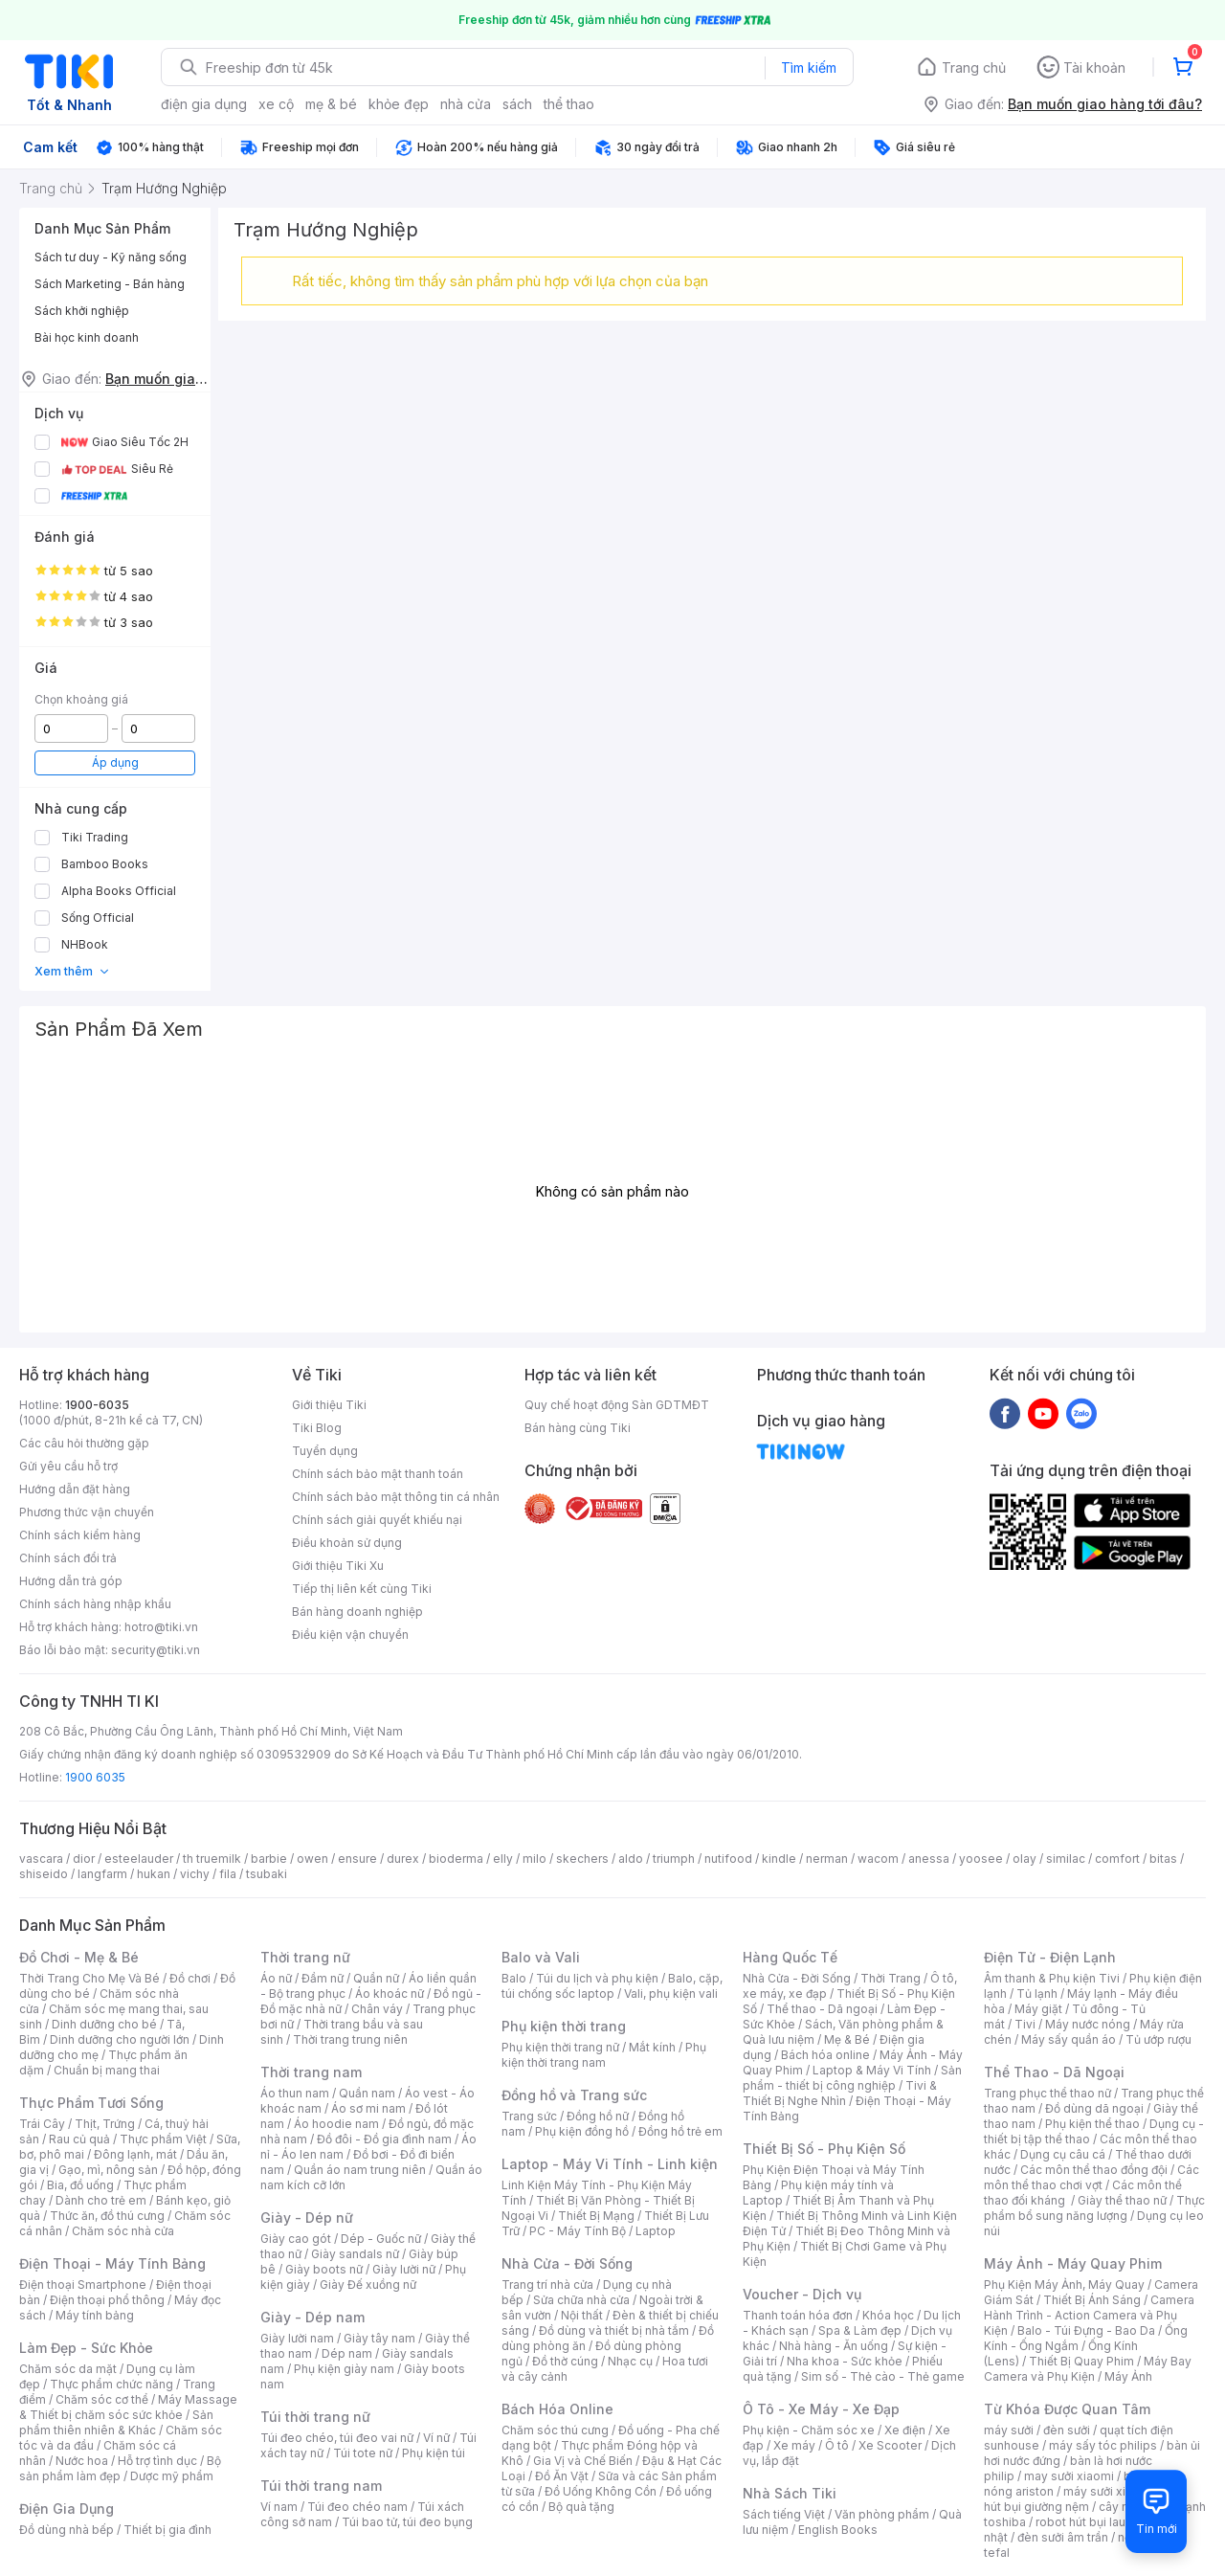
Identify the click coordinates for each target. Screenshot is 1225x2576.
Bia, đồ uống (80, 2185)
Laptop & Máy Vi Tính (872, 2070)
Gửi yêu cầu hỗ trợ (68, 1466)
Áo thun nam (294, 2093)
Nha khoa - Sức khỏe (844, 2361)
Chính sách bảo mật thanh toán (377, 1474)
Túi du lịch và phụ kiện (597, 1978)
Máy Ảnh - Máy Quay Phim (1073, 2263)
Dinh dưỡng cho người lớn (119, 2039)
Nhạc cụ (630, 2361)
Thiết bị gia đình (167, 2529)
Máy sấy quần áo (1068, 2039)
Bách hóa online (825, 2055)
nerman (827, 1858)
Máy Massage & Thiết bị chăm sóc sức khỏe (128, 2407)
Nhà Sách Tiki (789, 2493)
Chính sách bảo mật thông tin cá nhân (396, 1497)
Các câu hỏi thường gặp (84, 1443)
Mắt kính (652, 2047)
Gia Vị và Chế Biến (583, 2460)
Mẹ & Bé (847, 2039)
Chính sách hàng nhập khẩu (95, 1604)
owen (312, 1858)
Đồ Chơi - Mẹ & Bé (79, 1957)
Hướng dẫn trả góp (70, 1581)
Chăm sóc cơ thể (102, 2399)
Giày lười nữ (403, 2269)
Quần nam (367, 2093)
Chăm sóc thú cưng (555, 2430)
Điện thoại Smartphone (82, 2284)
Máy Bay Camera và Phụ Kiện (1088, 2369)
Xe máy (794, 2445)
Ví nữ (436, 2437)
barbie (269, 1858)
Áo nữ (276, 1978)
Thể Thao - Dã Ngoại (1054, 2072)
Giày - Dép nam (312, 2317)
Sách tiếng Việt (784, 2514)
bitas (1163, 1858)
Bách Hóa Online (557, 2409)
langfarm (102, 1874)
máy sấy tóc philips (1103, 2445)
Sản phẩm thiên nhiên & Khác (116, 2422)
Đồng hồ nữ (598, 2116)
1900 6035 (95, 1777)
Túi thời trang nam (321, 2485)
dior (84, 1858)
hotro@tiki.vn (161, 1627)
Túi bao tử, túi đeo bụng (407, 2522)
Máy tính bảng (95, 2315)
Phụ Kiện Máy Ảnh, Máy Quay (1064, 2284)
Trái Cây (42, 2124)
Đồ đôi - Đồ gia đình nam (384, 2139)
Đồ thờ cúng (565, 2361)
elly (503, 1858)
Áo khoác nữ (389, 1993)
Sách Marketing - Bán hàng (109, 284)
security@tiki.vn (155, 1650)
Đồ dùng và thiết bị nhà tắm (614, 2330)
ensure (357, 1858)
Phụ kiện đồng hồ (582, 2131)
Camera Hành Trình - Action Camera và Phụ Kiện (1089, 2315)
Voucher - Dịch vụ (802, 2294)
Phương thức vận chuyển (86, 1512)
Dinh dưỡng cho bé (104, 2024)
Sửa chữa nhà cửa (581, 2300)
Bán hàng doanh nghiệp (357, 1611)
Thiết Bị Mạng (596, 2215)
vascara (41, 1858)
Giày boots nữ (324, 2269)
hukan (153, 1874)
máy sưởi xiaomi (1108, 2491)
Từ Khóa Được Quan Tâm (1067, 2409)
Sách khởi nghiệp (81, 310)
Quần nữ (376, 1978)
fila (227, 1874)
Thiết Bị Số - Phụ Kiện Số (824, 2148)
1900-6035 (97, 1405)
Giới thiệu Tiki (329, 1405)
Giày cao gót (295, 2238)
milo (534, 1858)
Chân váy (377, 2009)
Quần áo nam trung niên (360, 2169)
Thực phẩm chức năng (111, 2384)
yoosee (981, 1858)
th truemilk (212, 1858)
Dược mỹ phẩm (171, 2476)
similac (1065, 1858)
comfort (1117, 1858)
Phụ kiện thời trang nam (603, 2055)
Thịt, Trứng (105, 2124)
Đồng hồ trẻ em (680, 2131)
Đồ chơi (190, 1978)
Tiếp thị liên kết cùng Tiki (362, 1588)
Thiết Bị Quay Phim (1081, 2361)
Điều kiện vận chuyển (350, 1634)
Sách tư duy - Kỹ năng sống (110, 257)
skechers (582, 1858)
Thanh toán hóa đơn (798, 2315)
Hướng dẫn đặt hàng (74, 1489)
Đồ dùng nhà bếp (66, 2529)
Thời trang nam (311, 2072)
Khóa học (888, 2315)
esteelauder (138, 1858)
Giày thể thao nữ (1122, 2200)
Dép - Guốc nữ (381, 2238)
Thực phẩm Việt (163, 2139)
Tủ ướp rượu (1158, 2039)
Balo (513, 1978)
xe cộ (276, 104)
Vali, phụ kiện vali (671, 1993)
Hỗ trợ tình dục (157, 2460)
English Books (838, 2529)
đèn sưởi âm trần (1062, 2537)
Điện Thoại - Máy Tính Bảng (112, 2263)
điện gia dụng (204, 104)
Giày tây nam (379, 2338)
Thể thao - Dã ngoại (822, 2009)
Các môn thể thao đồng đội (1094, 2169)
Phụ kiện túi (433, 2453)
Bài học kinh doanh (86, 337)
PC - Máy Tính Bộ (577, 2231)
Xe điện (904, 2430)
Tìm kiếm (808, 67)
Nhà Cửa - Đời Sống (567, 2263)
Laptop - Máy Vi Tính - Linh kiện (609, 2164)
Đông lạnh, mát (135, 2154)
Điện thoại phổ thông (107, 2300)
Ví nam (279, 2506)
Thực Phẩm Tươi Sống (91, 2102)
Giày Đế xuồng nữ (368, 2284)
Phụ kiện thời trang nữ (560, 2047)
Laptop (655, 2231)
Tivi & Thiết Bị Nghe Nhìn (840, 2093)
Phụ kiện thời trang (563, 2026)
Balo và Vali (540, 1957)
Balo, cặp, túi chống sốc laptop (612, 1986)
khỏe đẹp (398, 104)
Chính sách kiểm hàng (80, 1535)
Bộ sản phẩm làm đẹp (120, 2468)
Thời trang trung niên (350, 2039)
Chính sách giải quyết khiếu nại (377, 1519)
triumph (674, 1858)
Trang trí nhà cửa (547, 2284)
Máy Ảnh (1128, 2376)
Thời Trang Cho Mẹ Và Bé (89, 1978)
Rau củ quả (79, 2139)
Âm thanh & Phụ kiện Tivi (1052, 1978)
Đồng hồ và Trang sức (574, 2095)
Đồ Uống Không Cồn (601, 2491)
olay (1024, 1858)
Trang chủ (974, 67)
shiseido (43, 1874)
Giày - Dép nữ (306, 2217)
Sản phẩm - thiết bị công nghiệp (852, 2078)
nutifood (728, 1858)
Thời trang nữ (305, 1957)
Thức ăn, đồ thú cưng (107, 2215)
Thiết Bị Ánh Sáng (1092, 2300)
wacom (878, 1858)
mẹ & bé (331, 104)
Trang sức (529, 2116)
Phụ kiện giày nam (344, 2369)
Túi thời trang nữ (315, 2416)
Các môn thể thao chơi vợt (1091, 2177)
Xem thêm (72, 971)
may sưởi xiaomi (1069, 2476)
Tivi (1025, 2024)
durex (403, 1858)
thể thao (569, 104)
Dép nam (347, 2353)
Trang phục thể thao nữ (1047, 2093)
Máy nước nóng (1087, 2024)
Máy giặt (1038, 2009)
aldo (630, 1858)
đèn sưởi (1066, 2430)
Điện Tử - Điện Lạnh (1050, 1957)
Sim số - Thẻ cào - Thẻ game (883, 2376)
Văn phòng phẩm (882, 2514)
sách (517, 104)
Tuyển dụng (325, 1451)
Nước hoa (82, 2460)
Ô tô (837, 2445)
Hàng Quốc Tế (790, 1957)
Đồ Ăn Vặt (562, 2476)
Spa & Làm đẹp (860, 2330)
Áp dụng (115, 762)
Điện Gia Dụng (66, 2508)
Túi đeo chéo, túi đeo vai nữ (336, 2437)
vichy (195, 1874)
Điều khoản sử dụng (347, 1542)
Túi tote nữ (362, 2453)
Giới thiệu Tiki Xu (338, 1565)
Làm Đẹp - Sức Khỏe (86, 2348)
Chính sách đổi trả (68, 1558)
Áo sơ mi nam (368, 2108)
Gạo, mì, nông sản (108, 2169)
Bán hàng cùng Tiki (577, 1428)
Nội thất (582, 2315)
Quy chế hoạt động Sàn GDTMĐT (616, 1405)
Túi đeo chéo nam (357, 2506)
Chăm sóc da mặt (68, 2369)
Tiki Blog (317, 1428)
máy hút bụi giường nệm (1085, 2499)
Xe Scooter (890, 2445)
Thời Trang (890, 1978)
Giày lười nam (297, 2338)
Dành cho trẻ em (101, 2200)
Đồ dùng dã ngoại (1094, 2108)
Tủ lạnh (1037, 1993)
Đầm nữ (322, 1978)
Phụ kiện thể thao (1092, 2124)
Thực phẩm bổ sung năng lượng (1094, 2208)
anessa (928, 1858)
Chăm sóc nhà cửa (123, 2231)
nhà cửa (465, 104)
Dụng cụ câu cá (1062, 2154)
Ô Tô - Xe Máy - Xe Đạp (821, 2409)
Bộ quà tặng (581, 2506)
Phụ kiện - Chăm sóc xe (809, 2430)
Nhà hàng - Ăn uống (833, 2346)
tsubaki (266, 1874)
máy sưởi (1009, 2430)
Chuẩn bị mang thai (107, 2070)
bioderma (456, 1858)
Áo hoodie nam (336, 2124)
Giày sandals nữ (355, 2254)
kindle (779, 1858)
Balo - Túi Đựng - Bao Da (1086, 2330)
